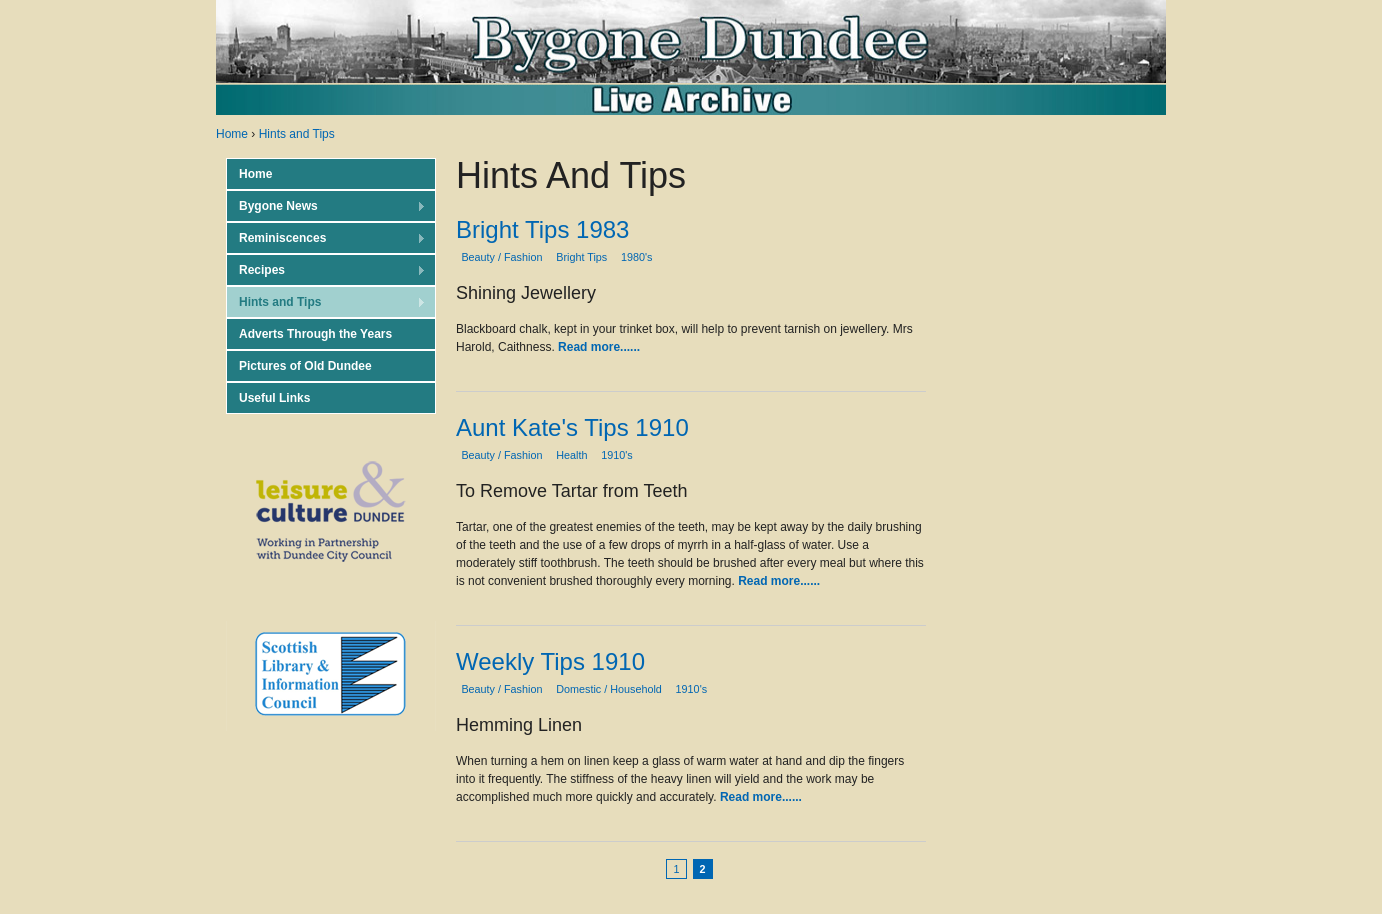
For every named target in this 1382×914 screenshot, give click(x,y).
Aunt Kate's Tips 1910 (572, 427)
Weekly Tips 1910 (550, 661)
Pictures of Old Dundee (305, 366)
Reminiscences (326, 238)
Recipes (326, 270)
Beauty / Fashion (501, 257)
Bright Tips (581, 257)
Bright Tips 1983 (542, 229)
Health (571, 455)
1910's (616, 455)
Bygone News (326, 206)
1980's (636, 257)
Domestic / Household (609, 689)
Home (232, 134)
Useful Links (274, 398)
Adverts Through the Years (315, 334)
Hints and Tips (297, 134)
